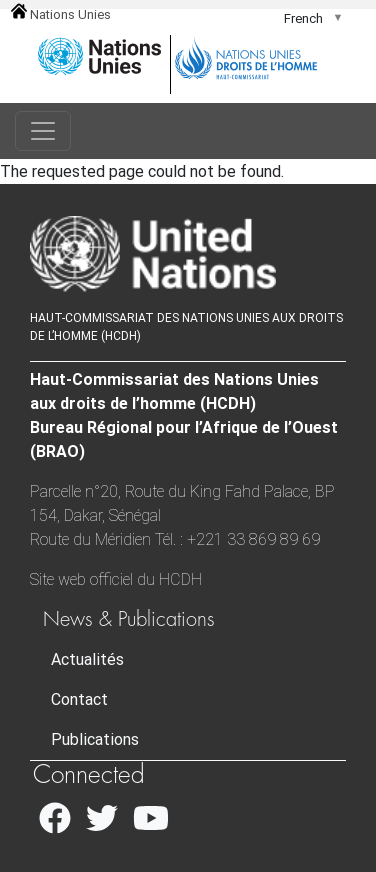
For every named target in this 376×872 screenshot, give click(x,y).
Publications (95, 739)
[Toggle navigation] (43, 131)
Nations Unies (61, 14)
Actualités (87, 659)
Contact (79, 699)
